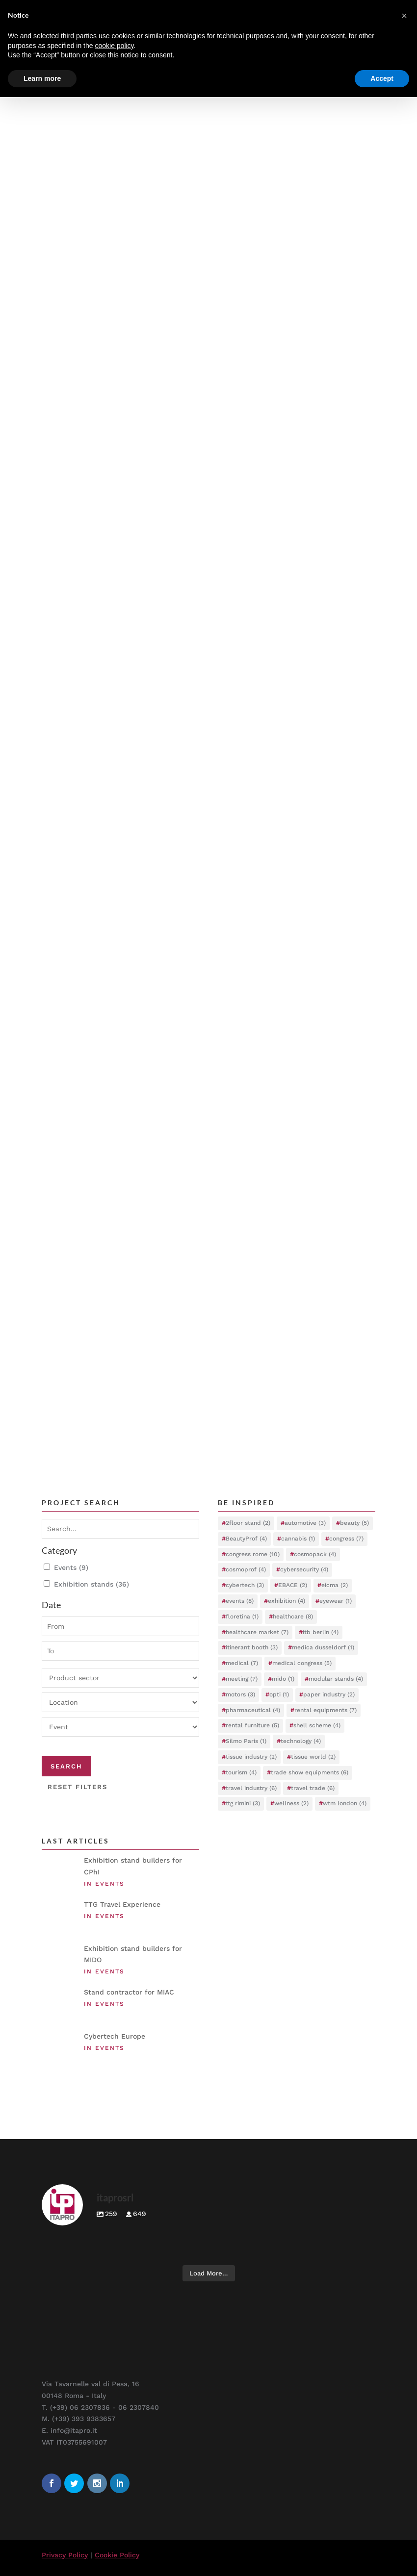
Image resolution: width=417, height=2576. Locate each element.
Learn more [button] (42, 78)
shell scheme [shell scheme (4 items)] (316, 1725)
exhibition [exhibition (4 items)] (286, 1600)
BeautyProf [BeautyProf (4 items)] (246, 1538)
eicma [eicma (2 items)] (334, 1585)
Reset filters (77, 1787)
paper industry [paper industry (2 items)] (329, 1694)
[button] (404, 16)
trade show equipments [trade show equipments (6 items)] (309, 1772)
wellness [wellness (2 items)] (291, 1803)
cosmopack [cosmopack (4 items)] (315, 1554)
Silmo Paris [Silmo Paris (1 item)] (246, 1741)
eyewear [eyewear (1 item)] (335, 1600)
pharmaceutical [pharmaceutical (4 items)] (253, 1710)
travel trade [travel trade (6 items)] (313, 1788)
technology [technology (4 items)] (301, 1741)
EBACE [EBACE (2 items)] (292, 1585)
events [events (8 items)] (240, 1600)
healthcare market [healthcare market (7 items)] (257, 1632)
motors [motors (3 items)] (240, 1694)
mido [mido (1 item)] (283, 1678)
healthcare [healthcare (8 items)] (293, 1616)
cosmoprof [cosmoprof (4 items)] (246, 1569)
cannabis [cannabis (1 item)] (298, 1538)
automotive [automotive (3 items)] (305, 1522)
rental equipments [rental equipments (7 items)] (325, 1710)
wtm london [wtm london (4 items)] (344, 1803)
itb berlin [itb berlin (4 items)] (321, 1632)
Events (71, 1568)
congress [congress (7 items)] (346, 1538)
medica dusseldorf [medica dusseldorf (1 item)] (323, 1647)
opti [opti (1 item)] (279, 1694)
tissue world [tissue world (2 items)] (313, 1756)
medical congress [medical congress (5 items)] (302, 1663)
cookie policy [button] (114, 46)
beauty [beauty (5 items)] (354, 1522)
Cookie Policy (117, 2555)
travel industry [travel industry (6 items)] (251, 1788)
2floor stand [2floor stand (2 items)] (248, 1522)
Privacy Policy (65, 2555)
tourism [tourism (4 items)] (241, 1772)
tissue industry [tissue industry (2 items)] (251, 1756)
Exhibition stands (91, 1585)
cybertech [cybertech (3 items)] (245, 1585)
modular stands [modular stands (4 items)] (336, 1678)
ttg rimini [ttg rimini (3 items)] (243, 1803)
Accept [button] (381, 78)
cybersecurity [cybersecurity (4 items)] (304, 1569)
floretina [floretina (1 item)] (242, 1616)
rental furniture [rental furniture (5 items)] (252, 1725)
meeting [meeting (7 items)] (242, 1678)
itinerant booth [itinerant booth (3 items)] (252, 1647)
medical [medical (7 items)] (242, 1663)
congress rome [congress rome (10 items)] (253, 1554)
